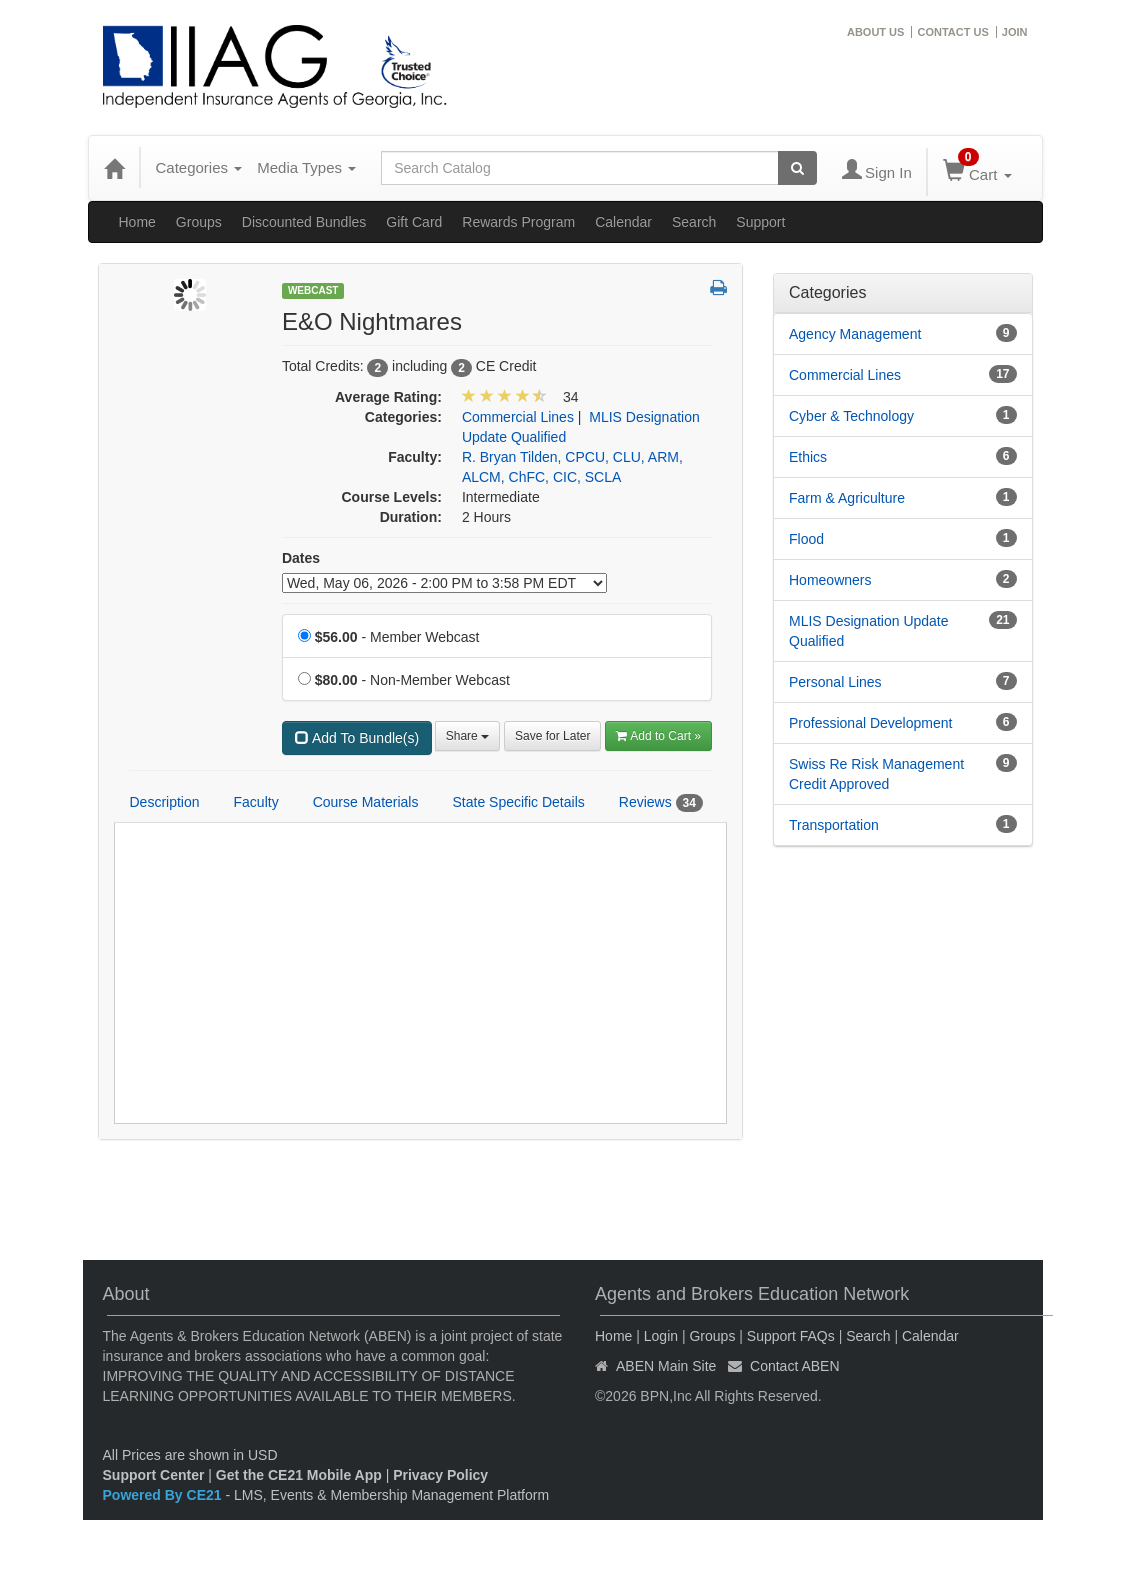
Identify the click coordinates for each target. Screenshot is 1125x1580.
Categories (199, 167)
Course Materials (366, 802)
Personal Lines (835, 682)
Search (694, 222)
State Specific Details (518, 802)
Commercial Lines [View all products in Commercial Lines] (518, 417)
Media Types (306, 167)
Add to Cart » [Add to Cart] (658, 736)
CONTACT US (952, 32)
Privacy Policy (440, 1475)
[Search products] (797, 168)
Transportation (834, 825)
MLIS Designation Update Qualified (869, 631)
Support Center (154, 1475)
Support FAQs (791, 1336)
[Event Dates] (444, 583)
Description (165, 802)
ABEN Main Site (666, 1366)
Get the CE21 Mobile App (299, 1475)
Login (661, 1336)
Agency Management (855, 334)
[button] (718, 289)
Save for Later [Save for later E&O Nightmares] (552, 736)
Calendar (623, 222)
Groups (199, 222)
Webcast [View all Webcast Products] (313, 290)
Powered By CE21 (164, 1495)
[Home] (114, 168)
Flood (806, 539)
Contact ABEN (795, 1366)
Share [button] (467, 736)
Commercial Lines (845, 375)
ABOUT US (875, 32)
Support (760, 222)
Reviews (661, 803)
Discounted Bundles (304, 222)
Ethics (808, 457)
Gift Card (414, 222)
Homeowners (830, 580)
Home (137, 222)
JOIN (1015, 32)
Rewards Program (518, 222)
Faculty (256, 802)
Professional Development (870, 723)
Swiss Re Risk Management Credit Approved (876, 774)
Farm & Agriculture (847, 498)
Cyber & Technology (851, 416)
